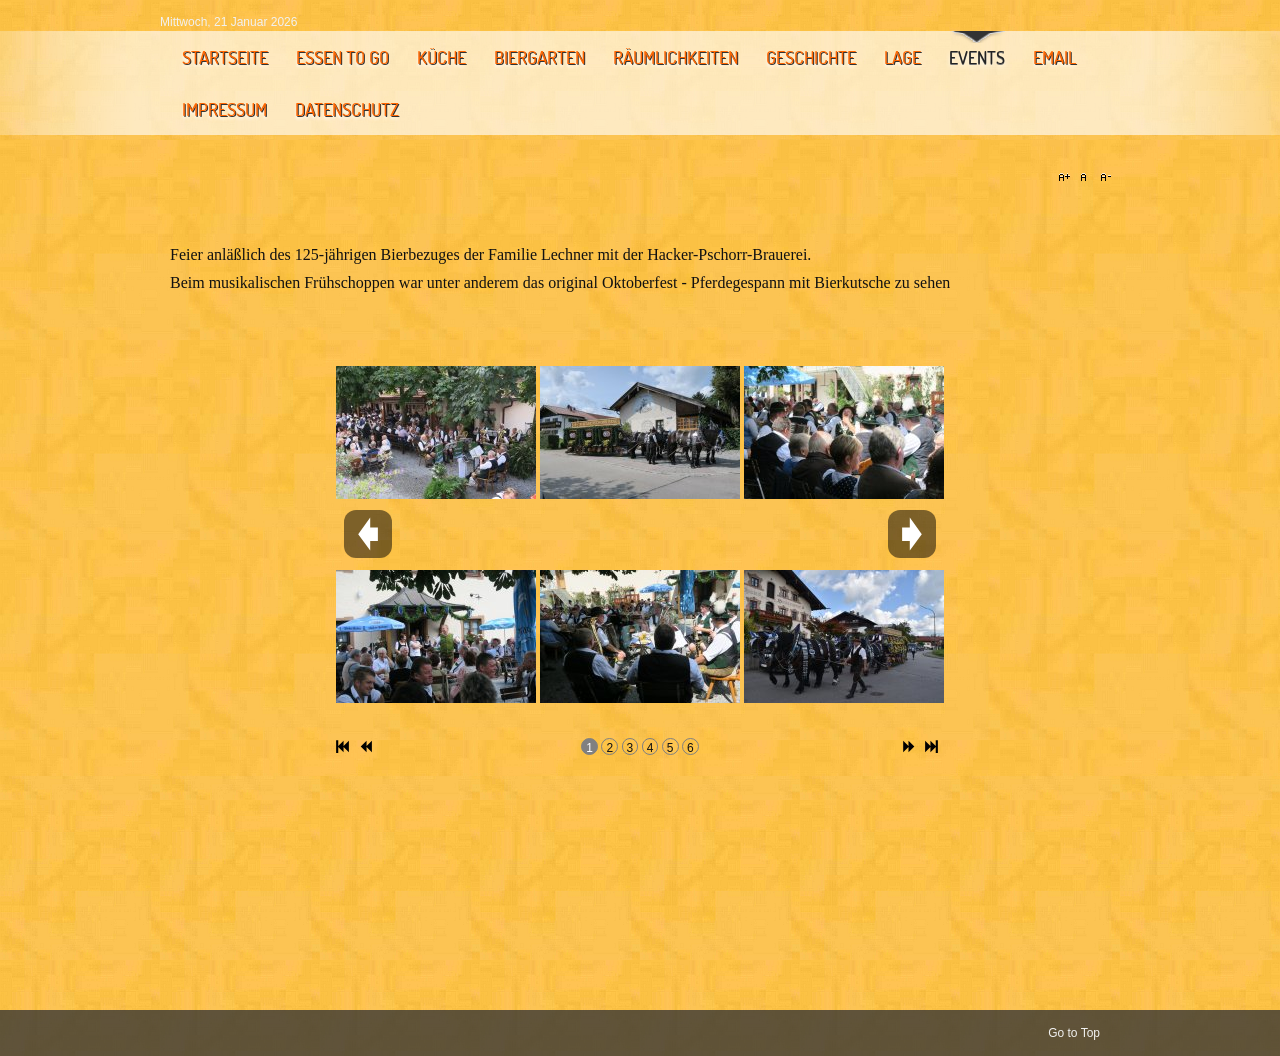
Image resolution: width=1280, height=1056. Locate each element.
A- (1103, 178)
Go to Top (1074, 1033)
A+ (1067, 178)
